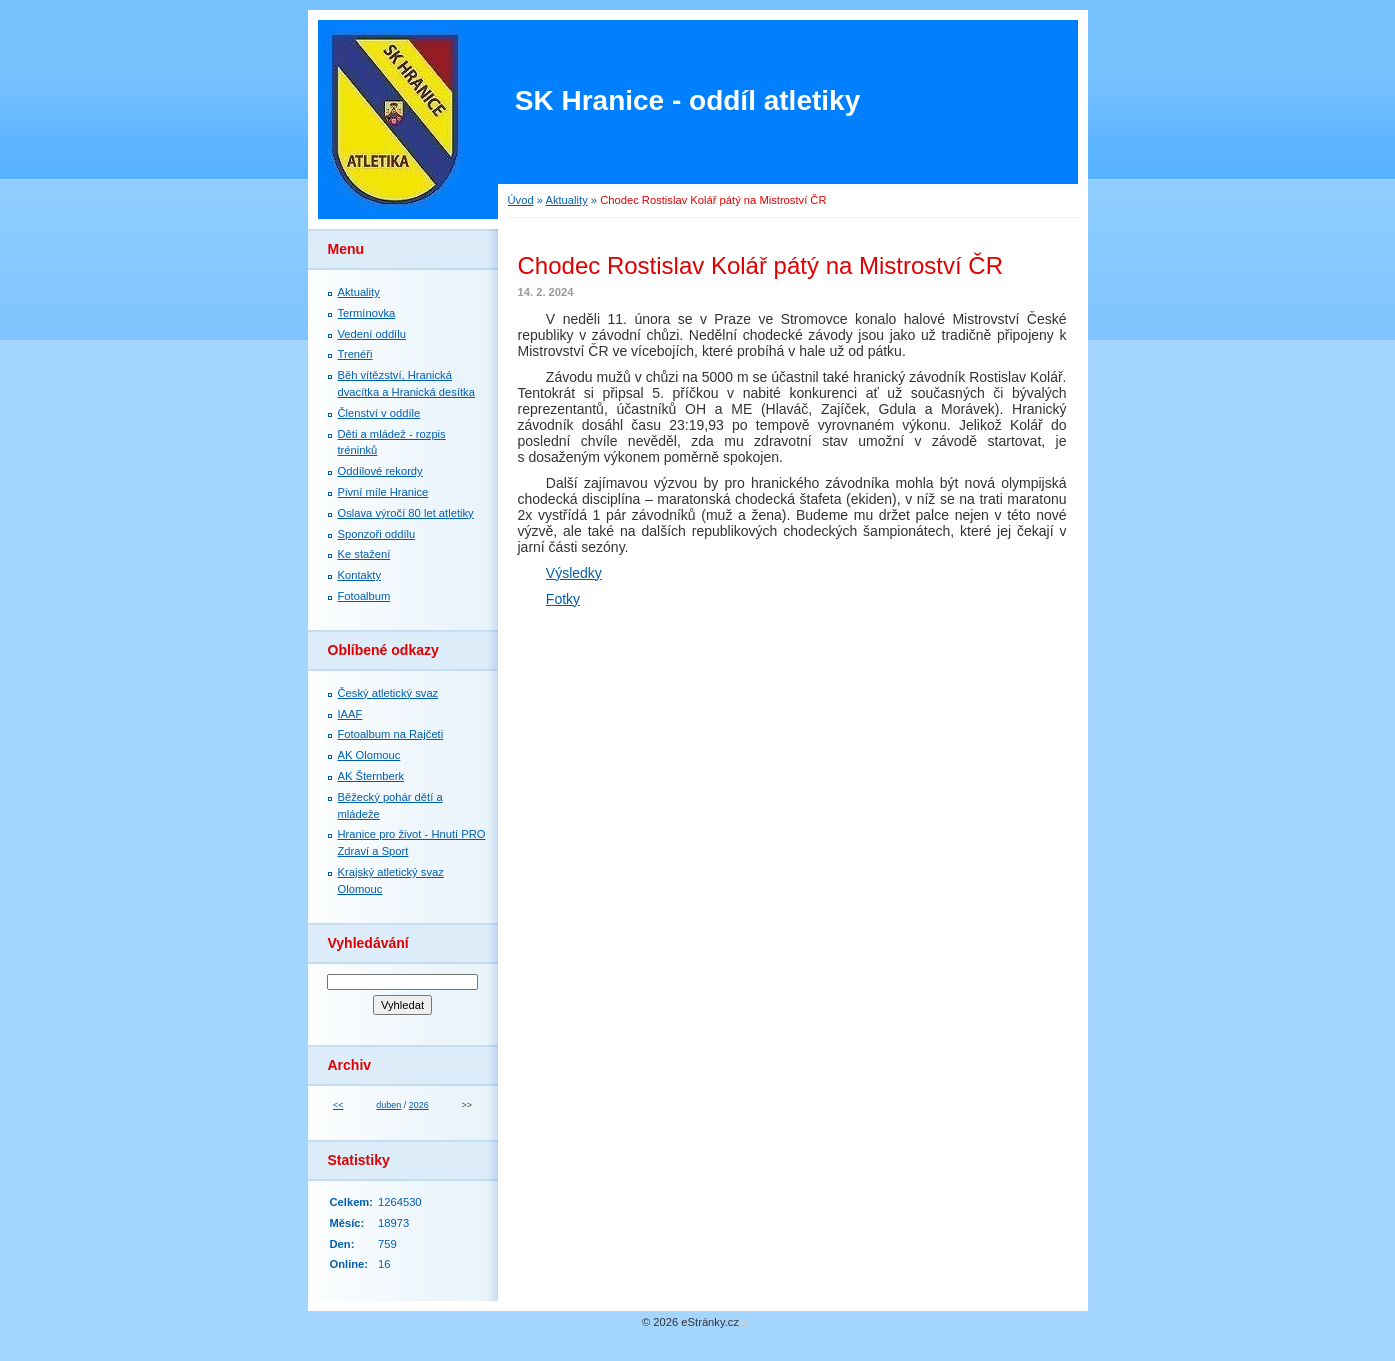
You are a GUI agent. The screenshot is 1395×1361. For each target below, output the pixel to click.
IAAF (350, 714)
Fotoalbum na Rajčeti (391, 734)
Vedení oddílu (372, 334)
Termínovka (367, 313)
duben (388, 1105)
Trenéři (355, 354)
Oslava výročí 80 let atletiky (406, 513)
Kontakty (360, 575)
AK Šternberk (371, 776)
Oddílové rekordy (380, 471)
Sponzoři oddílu (377, 534)
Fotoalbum (364, 596)
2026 (419, 1105)
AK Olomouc (369, 755)
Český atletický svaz (388, 693)
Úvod (521, 200)
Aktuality (566, 200)
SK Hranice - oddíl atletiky (687, 100)
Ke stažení (364, 554)
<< (338, 1105)
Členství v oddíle (379, 413)
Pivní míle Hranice (383, 492)
